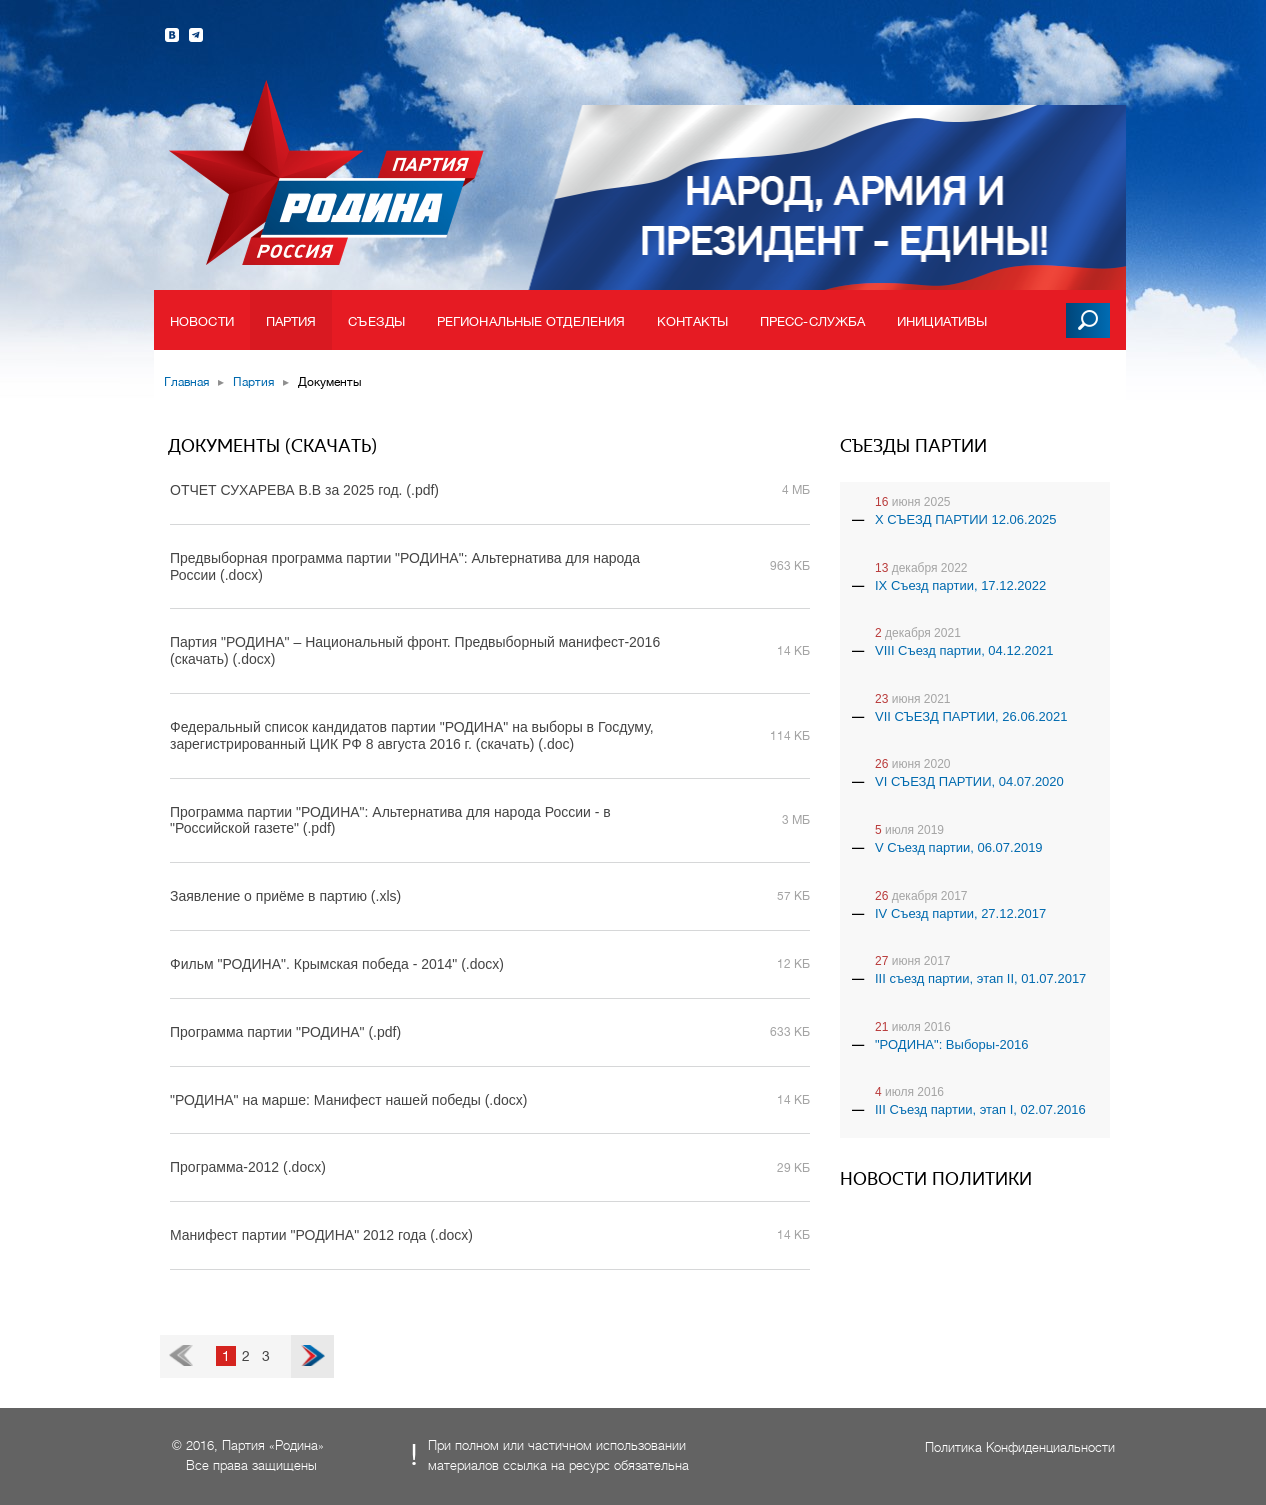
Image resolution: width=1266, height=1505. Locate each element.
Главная (186, 382)
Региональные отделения (531, 321)
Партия (291, 321)
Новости (202, 321)
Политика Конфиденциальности (1020, 1447)
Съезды (376, 321)
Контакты (692, 321)
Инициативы (942, 321)
